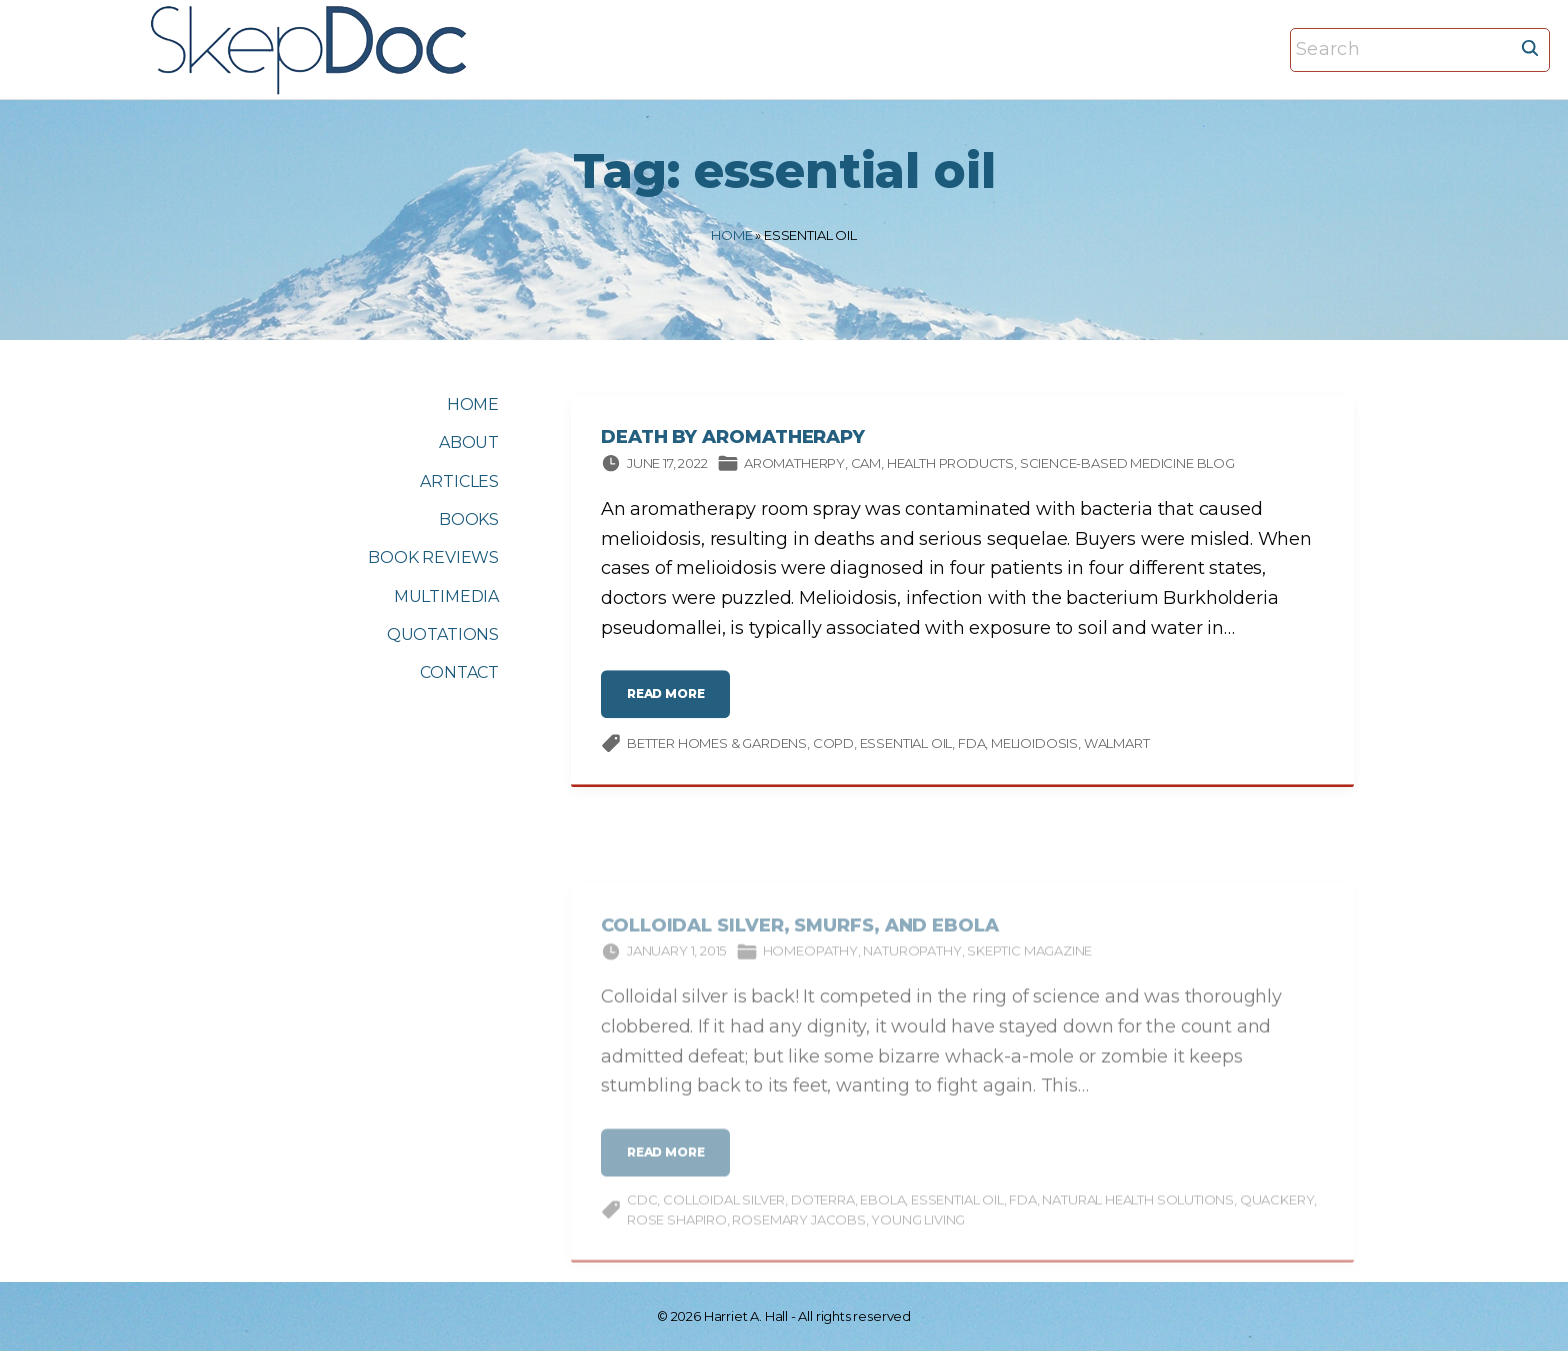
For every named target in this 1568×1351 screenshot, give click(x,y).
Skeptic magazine (1029, 965)
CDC (642, 1214)
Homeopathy (810, 965)
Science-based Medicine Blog (1127, 467)
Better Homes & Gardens (717, 747)
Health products (950, 467)
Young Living (918, 1233)
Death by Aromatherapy (733, 441)
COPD (833, 747)
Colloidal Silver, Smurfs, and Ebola (800, 940)
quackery (1277, 1214)
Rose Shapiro (677, 1233)
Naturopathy (912, 965)
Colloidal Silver (724, 1214)
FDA (971, 747)
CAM (866, 467)
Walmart (1117, 747)
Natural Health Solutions (1138, 1214)
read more (671, 705)
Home (731, 235)
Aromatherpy (794, 467)
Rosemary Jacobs (798, 1233)
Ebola (882, 1214)
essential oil (906, 747)
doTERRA (823, 1214)
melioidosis (1034, 747)
